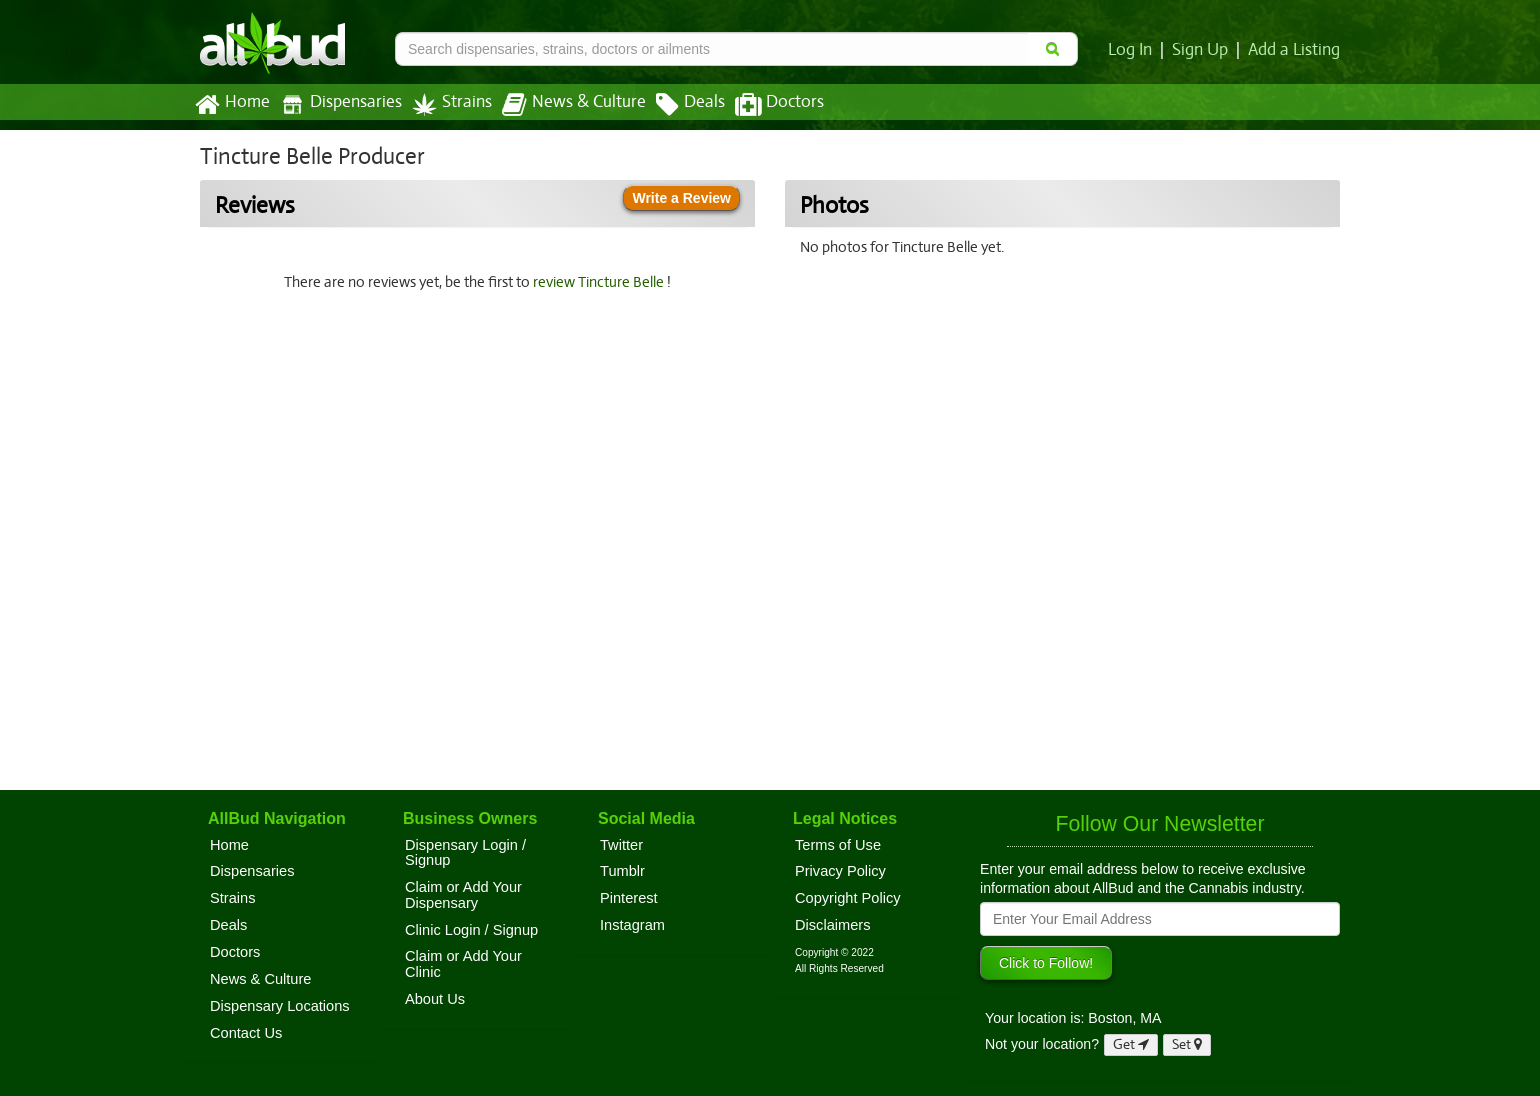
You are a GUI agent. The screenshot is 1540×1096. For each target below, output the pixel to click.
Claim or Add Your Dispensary (463, 895)
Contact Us (246, 1033)
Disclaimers (833, 925)
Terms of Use (838, 845)
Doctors (762, 105)
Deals (675, 105)
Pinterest (629, 898)
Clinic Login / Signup (471, 930)
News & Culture (563, 105)
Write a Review (681, 198)
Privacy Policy (840, 871)
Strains (445, 104)
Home (231, 105)
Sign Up (1203, 50)
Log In (1134, 50)
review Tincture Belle (602, 282)
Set (1187, 1044)
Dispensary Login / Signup (465, 853)
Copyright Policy (848, 898)
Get (1131, 1044)
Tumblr (622, 871)
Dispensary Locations (280, 1006)
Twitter (621, 845)
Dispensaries (337, 104)
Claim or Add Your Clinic (463, 964)
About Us (435, 999)
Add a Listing (1295, 50)
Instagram (632, 925)
